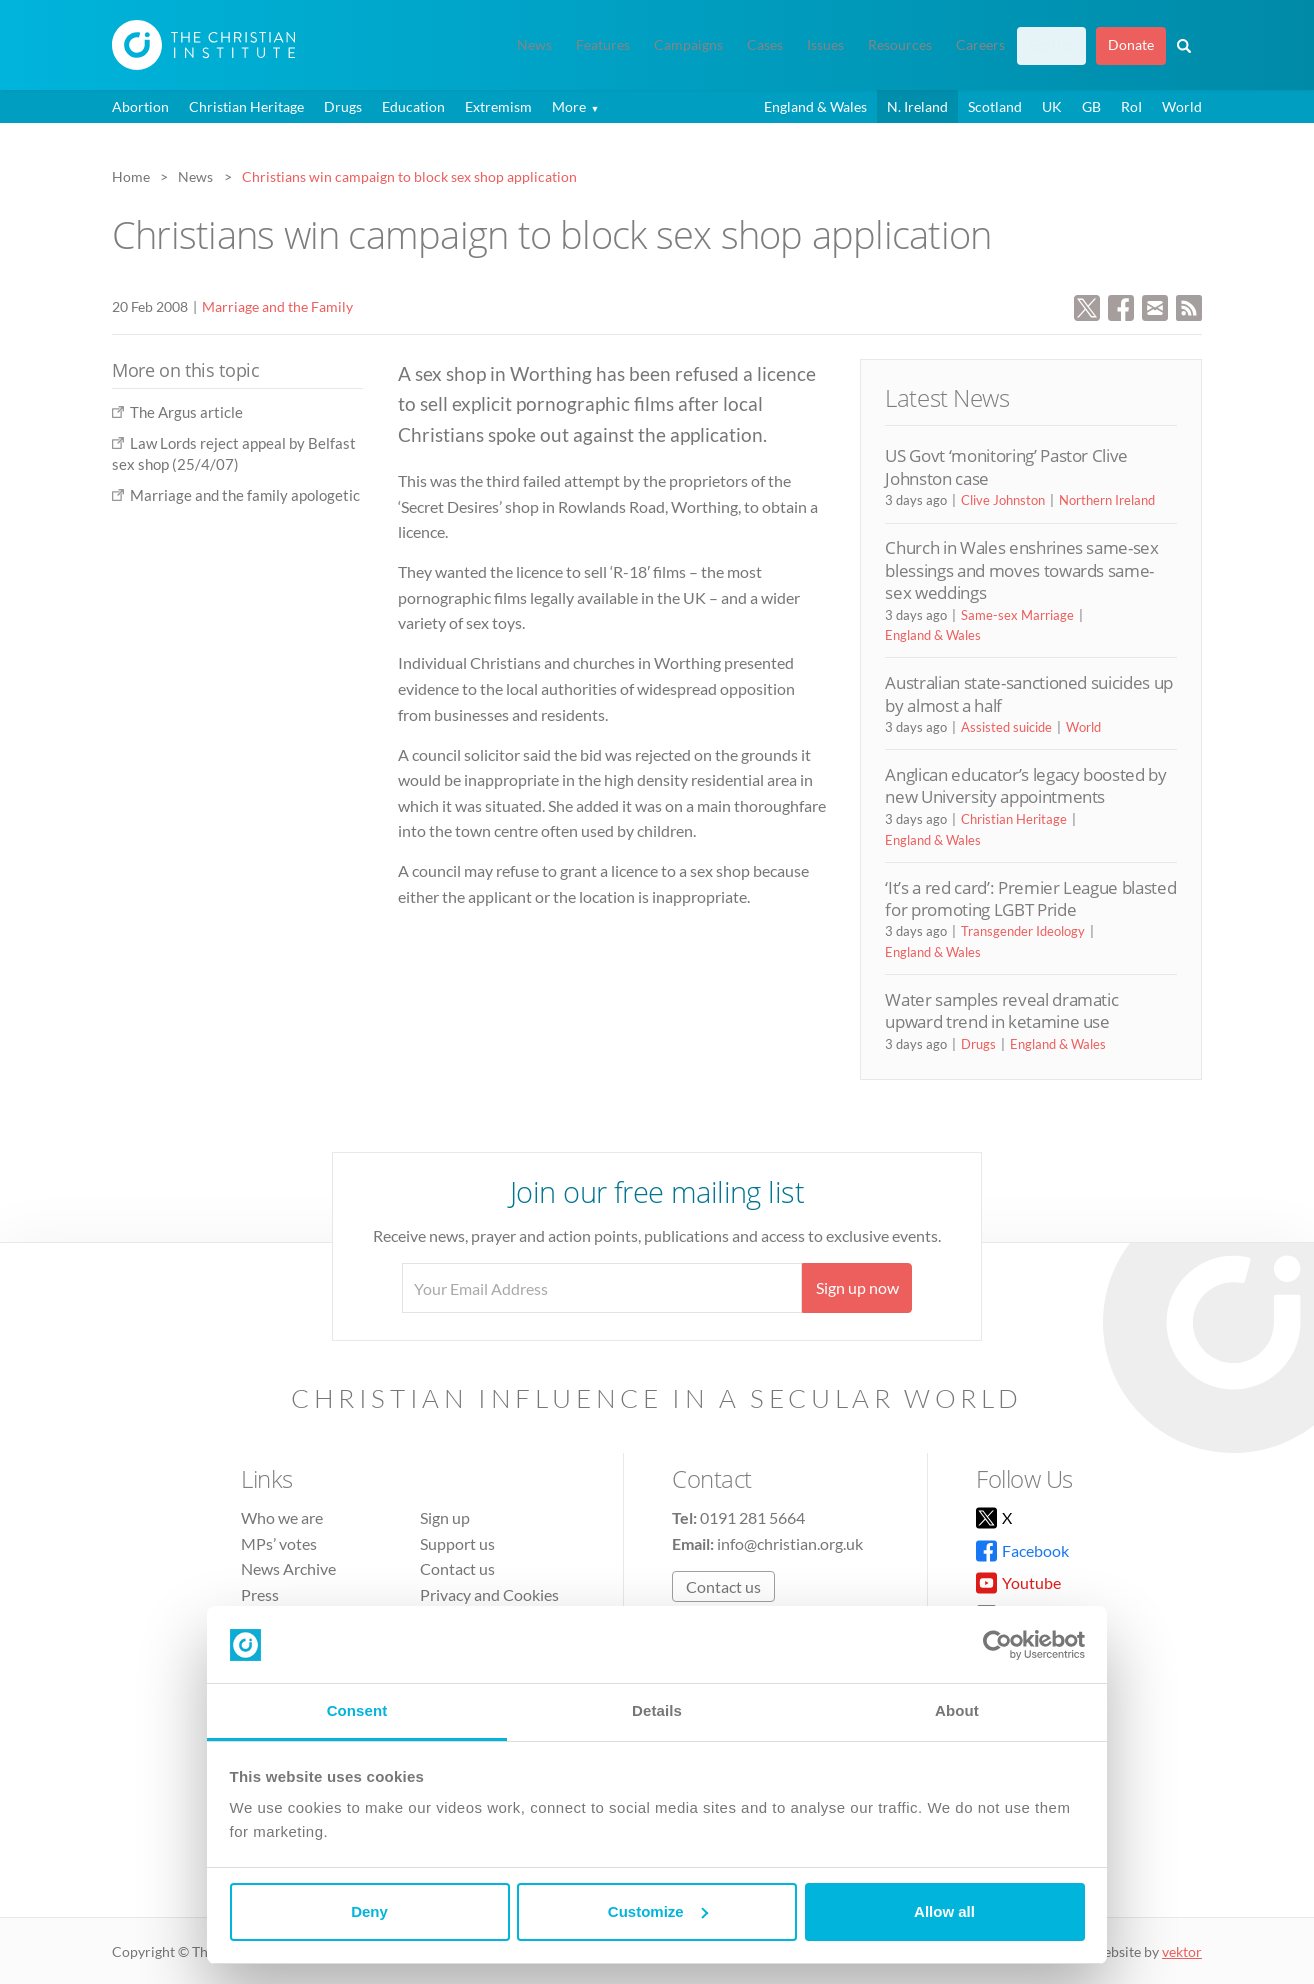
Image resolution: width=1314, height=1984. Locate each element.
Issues (825, 45)
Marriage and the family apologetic (245, 495)
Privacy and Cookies (489, 1594)
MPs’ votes (279, 1543)
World (1182, 106)
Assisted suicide (1006, 727)
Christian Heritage (246, 106)
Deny (369, 1911)
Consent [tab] (357, 1710)
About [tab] (957, 1710)
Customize (658, 1911)
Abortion (140, 106)
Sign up (1051, 45)
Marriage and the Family (277, 306)
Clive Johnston (1003, 500)
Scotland (995, 106)
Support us (457, 1543)
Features (603, 45)
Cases (765, 45)
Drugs (343, 106)
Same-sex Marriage (1017, 615)
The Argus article (186, 412)
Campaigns (688, 45)
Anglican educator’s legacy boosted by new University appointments (1025, 785)
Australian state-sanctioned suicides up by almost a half (1029, 693)
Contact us (457, 1568)
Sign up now (857, 1287)
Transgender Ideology (1023, 931)
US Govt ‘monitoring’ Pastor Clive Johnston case (1006, 466)
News (534, 45)
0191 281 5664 (752, 1517)
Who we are (282, 1517)
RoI (1131, 106)
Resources (900, 45)
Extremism (498, 106)
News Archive (288, 1568)
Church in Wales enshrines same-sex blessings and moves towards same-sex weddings (1021, 570)
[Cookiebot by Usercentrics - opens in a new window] (997, 1645)
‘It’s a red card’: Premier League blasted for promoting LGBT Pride (1030, 898)
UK (1052, 106)
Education (413, 106)
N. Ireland (917, 106)
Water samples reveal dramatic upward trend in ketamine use (1001, 1010)
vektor (1182, 1951)
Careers (980, 45)
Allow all (944, 1911)
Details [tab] (657, 1710)
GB (1091, 106)
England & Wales (815, 106)
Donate (1131, 45)
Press (260, 1594)
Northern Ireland (1107, 500)
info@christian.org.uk (790, 1543)
